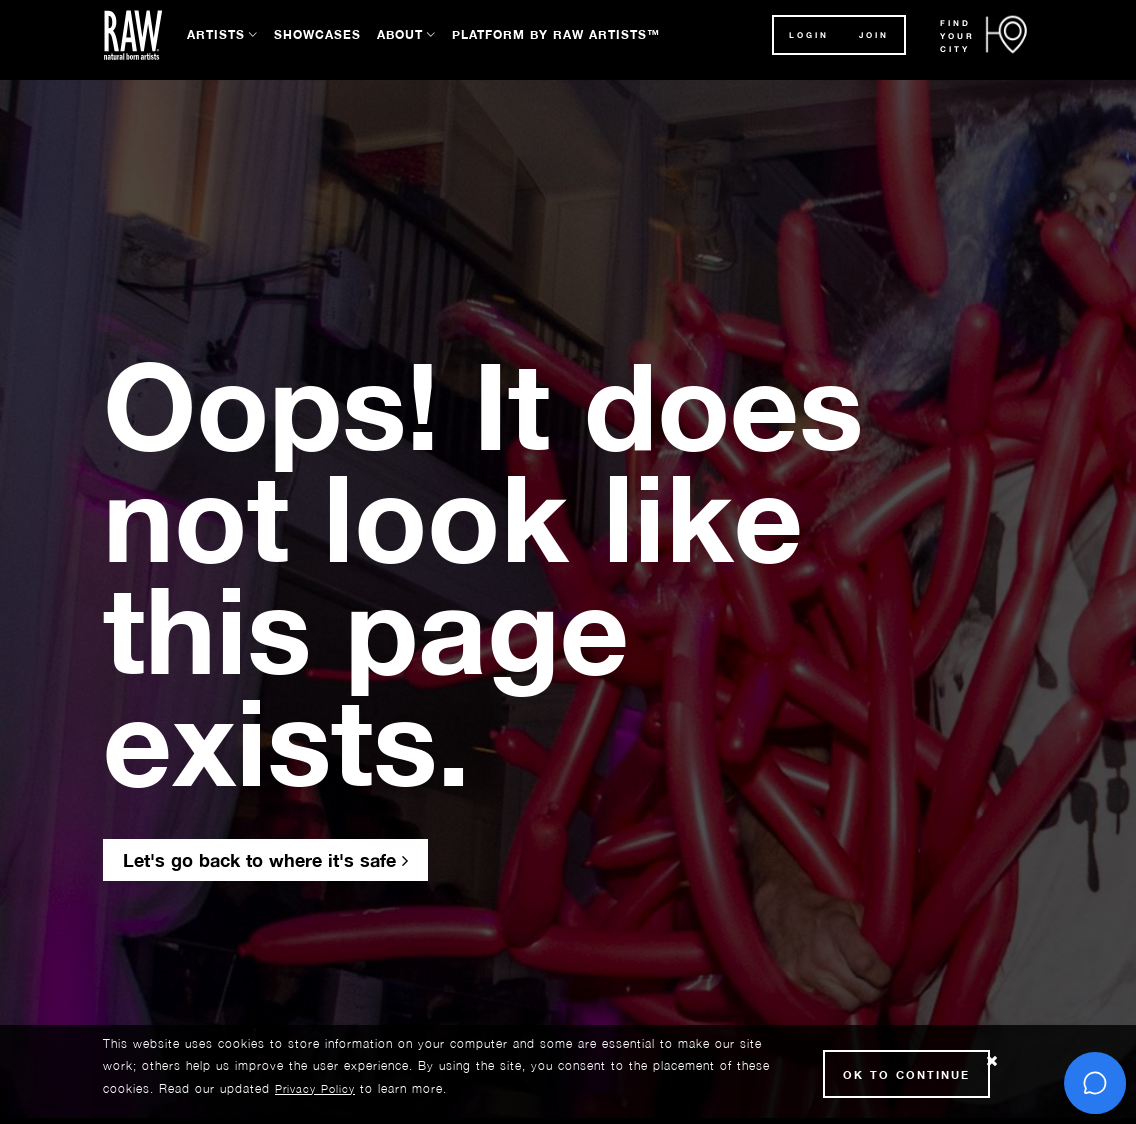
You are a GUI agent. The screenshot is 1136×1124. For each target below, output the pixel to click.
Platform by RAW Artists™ (556, 34)
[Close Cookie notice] (992, 1061)
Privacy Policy (315, 1088)
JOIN (874, 35)
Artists (216, 34)
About (400, 34)
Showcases (317, 34)
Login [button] (809, 35)
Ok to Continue (906, 1074)
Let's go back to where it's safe (265, 860)
